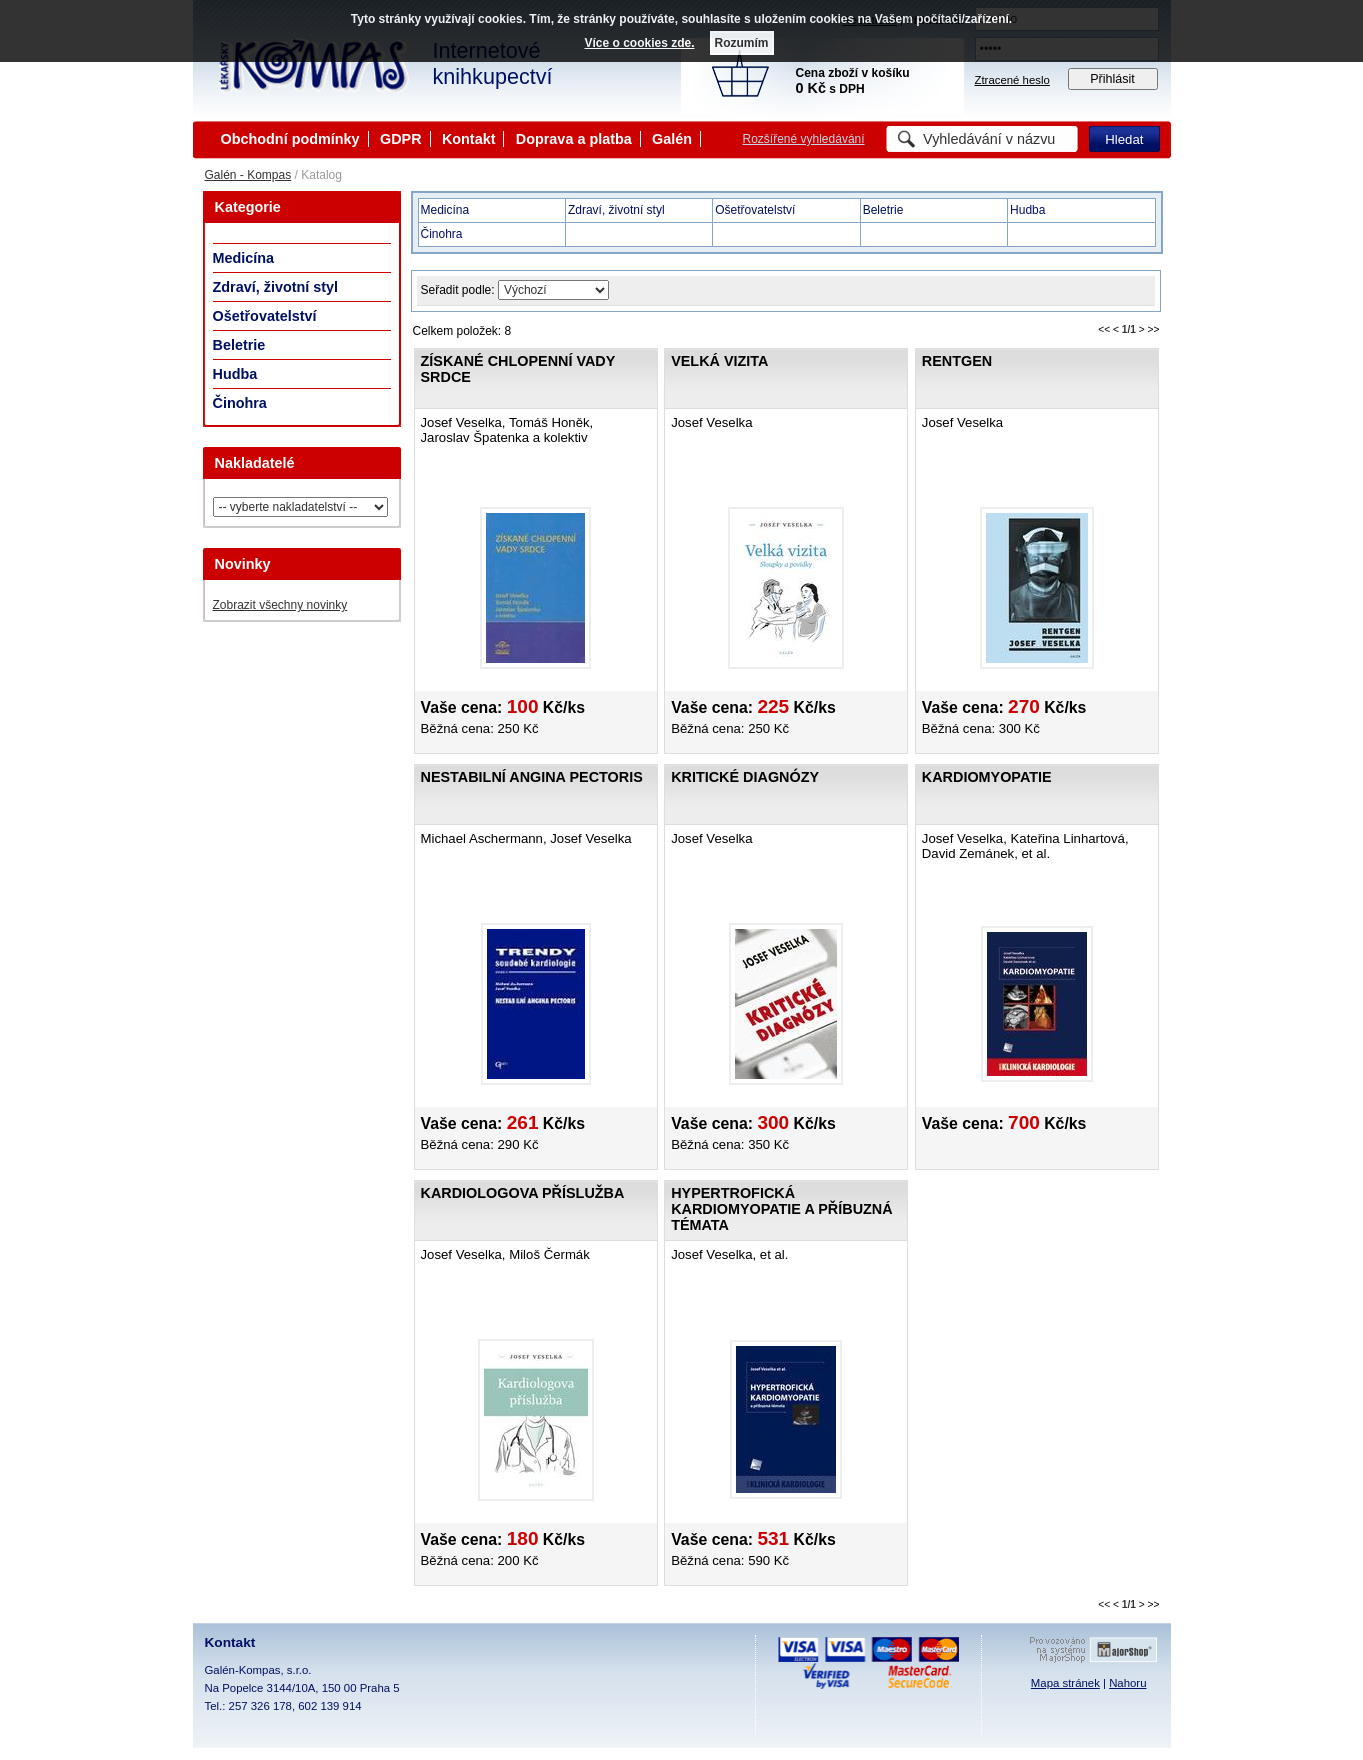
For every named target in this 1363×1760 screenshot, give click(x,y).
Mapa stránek (1065, 1683)
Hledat (1124, 139)
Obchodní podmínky (290, 139)
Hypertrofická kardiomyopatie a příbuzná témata (781, 1209)
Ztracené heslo (1012, 80)
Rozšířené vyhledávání (804, 139)
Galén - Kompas (248, 175)
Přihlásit (1112, 79)
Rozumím (742, 43)
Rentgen (957, 361)
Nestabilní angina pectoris (532, 777)
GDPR (401, 139)
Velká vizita (719, 361)
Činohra (240, 403)
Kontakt (469, 139)
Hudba (235, 374)
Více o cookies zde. (639, 43)
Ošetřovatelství (265, 316)
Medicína (244, 258)
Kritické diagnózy (745, 777)
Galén (672, 139)
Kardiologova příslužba (523, 1193)
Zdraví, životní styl (276, 287)
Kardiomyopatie (987, 777)
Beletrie (239, 345)
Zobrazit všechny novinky (280, 605)
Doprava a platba (574, 139)
